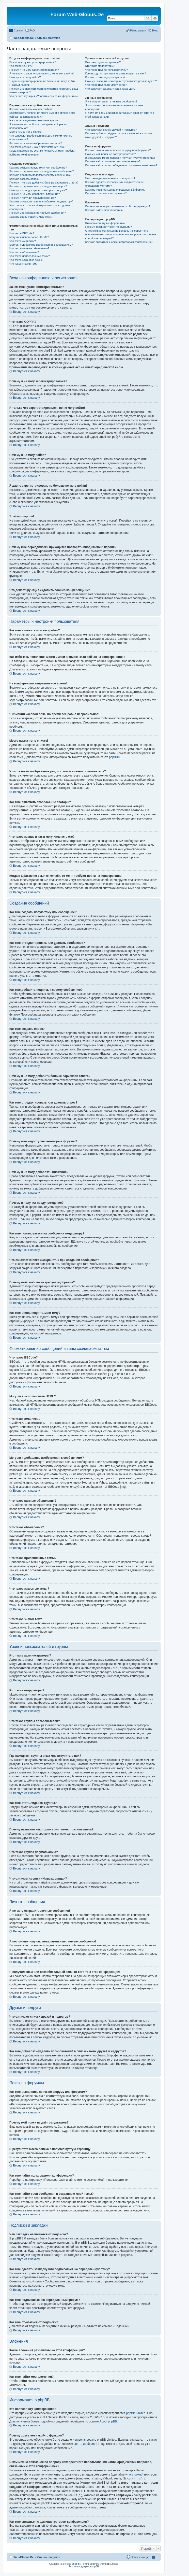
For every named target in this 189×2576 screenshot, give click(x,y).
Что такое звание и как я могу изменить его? (37, 146)
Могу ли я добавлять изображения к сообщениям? (41, 244)
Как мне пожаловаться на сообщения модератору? (41, 201)
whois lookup (134, 2474)
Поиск (148, 18)
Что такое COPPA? (21, 65)
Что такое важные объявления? (29, 248)
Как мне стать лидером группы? (105, 77)
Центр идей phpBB (86, 2444)
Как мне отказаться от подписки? (106, 193)
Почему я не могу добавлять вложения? (34, 193)
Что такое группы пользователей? (106, 69)
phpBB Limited (135, 2413)
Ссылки (18, 30)
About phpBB (108, 2421)
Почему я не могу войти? (25, 77)
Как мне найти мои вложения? (104, 210)
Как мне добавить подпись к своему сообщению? (40, 174)
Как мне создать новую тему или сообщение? (38, 167)
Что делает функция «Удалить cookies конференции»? (43, 96)
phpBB (113, 757)
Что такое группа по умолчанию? (106, 84)
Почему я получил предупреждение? (32, 197)
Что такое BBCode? (21, 233)
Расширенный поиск (155, 18)
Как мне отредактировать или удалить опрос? (38, 186)
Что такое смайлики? (22, 241)
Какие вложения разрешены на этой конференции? (117, 206)
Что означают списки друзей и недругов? (111, 129)
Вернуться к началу (26, 311)
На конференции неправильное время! (34, 120)
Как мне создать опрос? (24, 178)
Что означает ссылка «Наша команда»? (110, 88)
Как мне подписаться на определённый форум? (115, 189)
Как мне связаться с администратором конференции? (119, 242)
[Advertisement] (152, 98)
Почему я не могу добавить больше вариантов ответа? (44, 182)
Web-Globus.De (24, 37)
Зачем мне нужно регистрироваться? (32, 62)
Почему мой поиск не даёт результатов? (110, 154)
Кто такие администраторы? (103, 62)
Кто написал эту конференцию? (105, 223)
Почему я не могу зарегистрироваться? (34, 69)
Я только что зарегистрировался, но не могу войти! (41, 73)
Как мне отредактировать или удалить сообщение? (41, 171)
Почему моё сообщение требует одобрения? (37, 212)
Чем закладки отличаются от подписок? (110, 178)
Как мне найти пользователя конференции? (113, 161)
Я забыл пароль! (19, 84)
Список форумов (48, 37)
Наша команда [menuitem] (140, 2557)
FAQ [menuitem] (32, 30)
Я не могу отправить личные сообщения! (111, 101)
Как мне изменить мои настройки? (30, 109)
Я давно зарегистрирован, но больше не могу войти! (42, 81)
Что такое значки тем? (23, 263)
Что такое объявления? (24, 252)
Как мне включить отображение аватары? (35, 143)
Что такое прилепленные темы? (29, 256)
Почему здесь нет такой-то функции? (108, 226)
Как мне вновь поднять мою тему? (30, 216)
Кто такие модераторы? (100, 65)
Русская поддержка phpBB (84, 2566)
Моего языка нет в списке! (25, 131)
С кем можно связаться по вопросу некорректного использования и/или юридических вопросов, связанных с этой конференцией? (120, 234)
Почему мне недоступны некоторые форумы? (38, 190)
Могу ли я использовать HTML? (29, 237)
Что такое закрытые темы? (26, 259)
